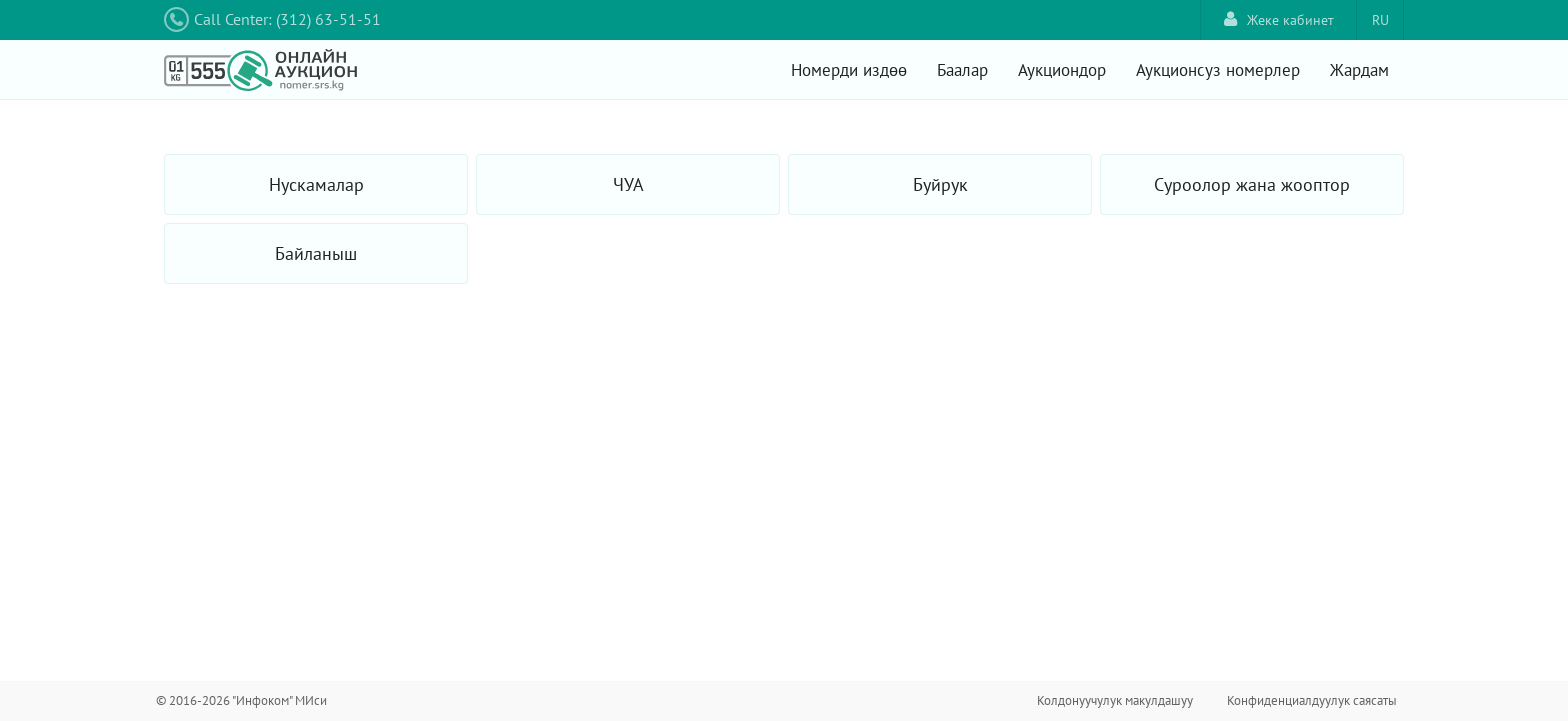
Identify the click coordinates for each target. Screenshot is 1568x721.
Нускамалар (316, 184)
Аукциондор (1062, 70)
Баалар (962, 70)
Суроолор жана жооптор (1252, 184)
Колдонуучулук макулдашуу (1115, 700)
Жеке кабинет (1279, 19)
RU (1380, 20)
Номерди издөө (849, 70)
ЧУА (628, 184)
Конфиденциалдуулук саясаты (1312, 700)
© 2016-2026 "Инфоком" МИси (241, 700)
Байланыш (316, 253)
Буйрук (940, 184)
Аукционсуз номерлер (1218, 70)
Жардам (1359, 70)
